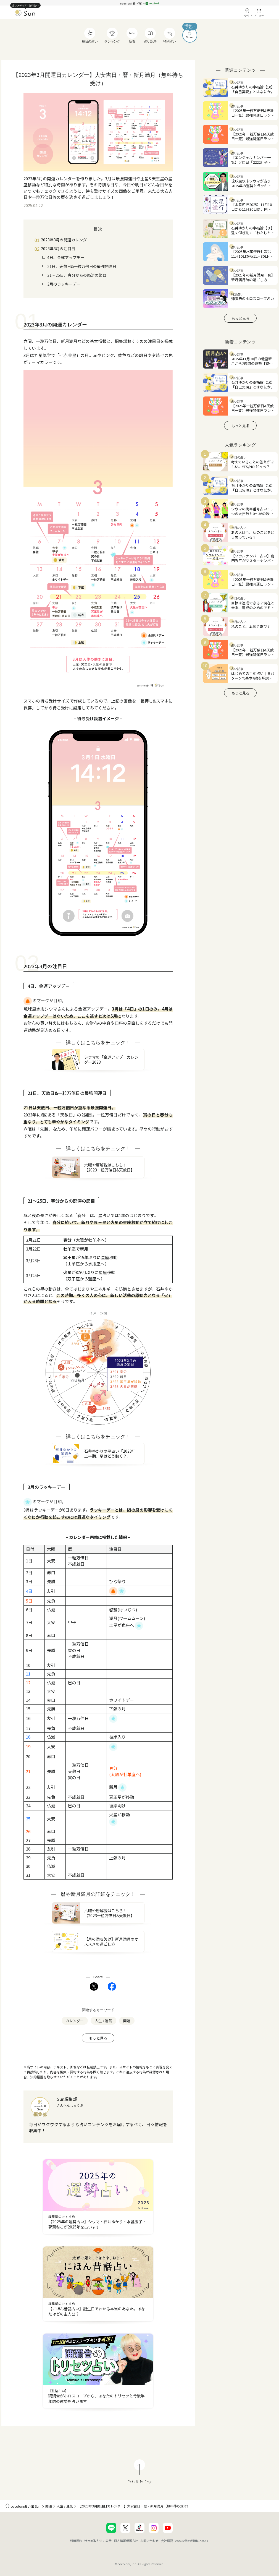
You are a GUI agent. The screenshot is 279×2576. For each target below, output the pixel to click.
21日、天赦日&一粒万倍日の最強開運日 (81, 266)
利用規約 (76, 2540)
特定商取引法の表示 (98, 2540)
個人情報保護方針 (126, 2540)
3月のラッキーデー (63, 284)
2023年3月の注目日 (58, 248)
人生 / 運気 (65, 2506)
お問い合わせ (149, 2540)
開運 (48, 2506)
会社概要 (167, 2540)
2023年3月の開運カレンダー (66, 239)
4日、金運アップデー (65, 257)
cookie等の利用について (192, 2540)
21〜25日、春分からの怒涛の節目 (76, 275)
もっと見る (98, 2038)
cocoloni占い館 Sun (25, 2506)
